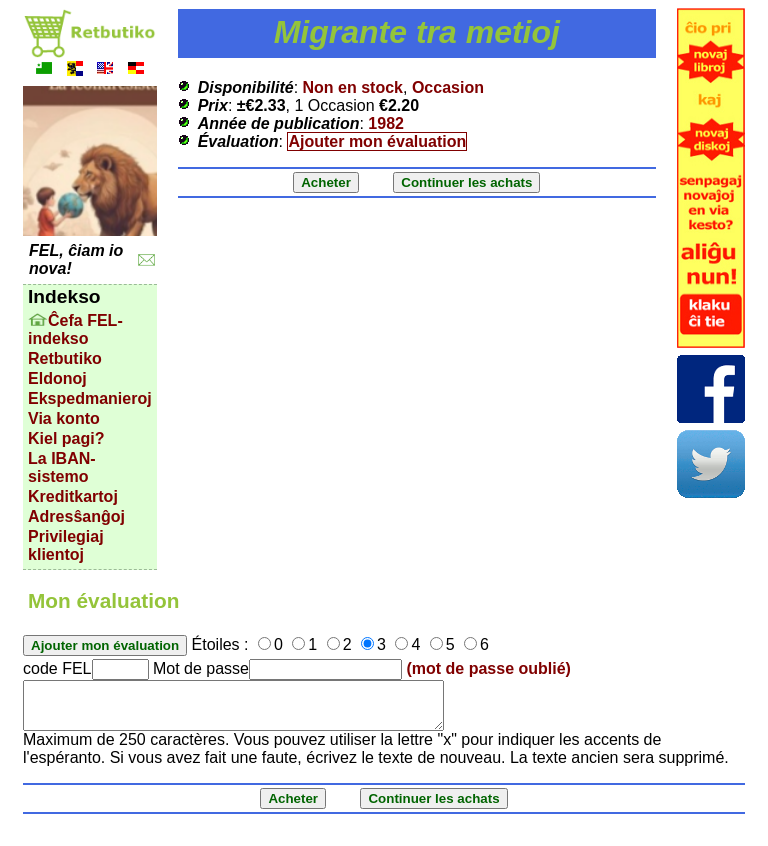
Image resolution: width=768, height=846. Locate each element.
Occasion (448, 87)
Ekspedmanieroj (90, 398)
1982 (386, 123)
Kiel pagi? (66, 438)
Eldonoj (57, 378)
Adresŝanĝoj (76, 516)
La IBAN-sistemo (62, 467)
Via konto (64, 418)
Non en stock (353, 87)
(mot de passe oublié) (488, 668)
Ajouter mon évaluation (377, 141)
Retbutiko (65, 358)
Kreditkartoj (73, 496)
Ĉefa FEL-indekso (75, 329)
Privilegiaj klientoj (66, 545)
